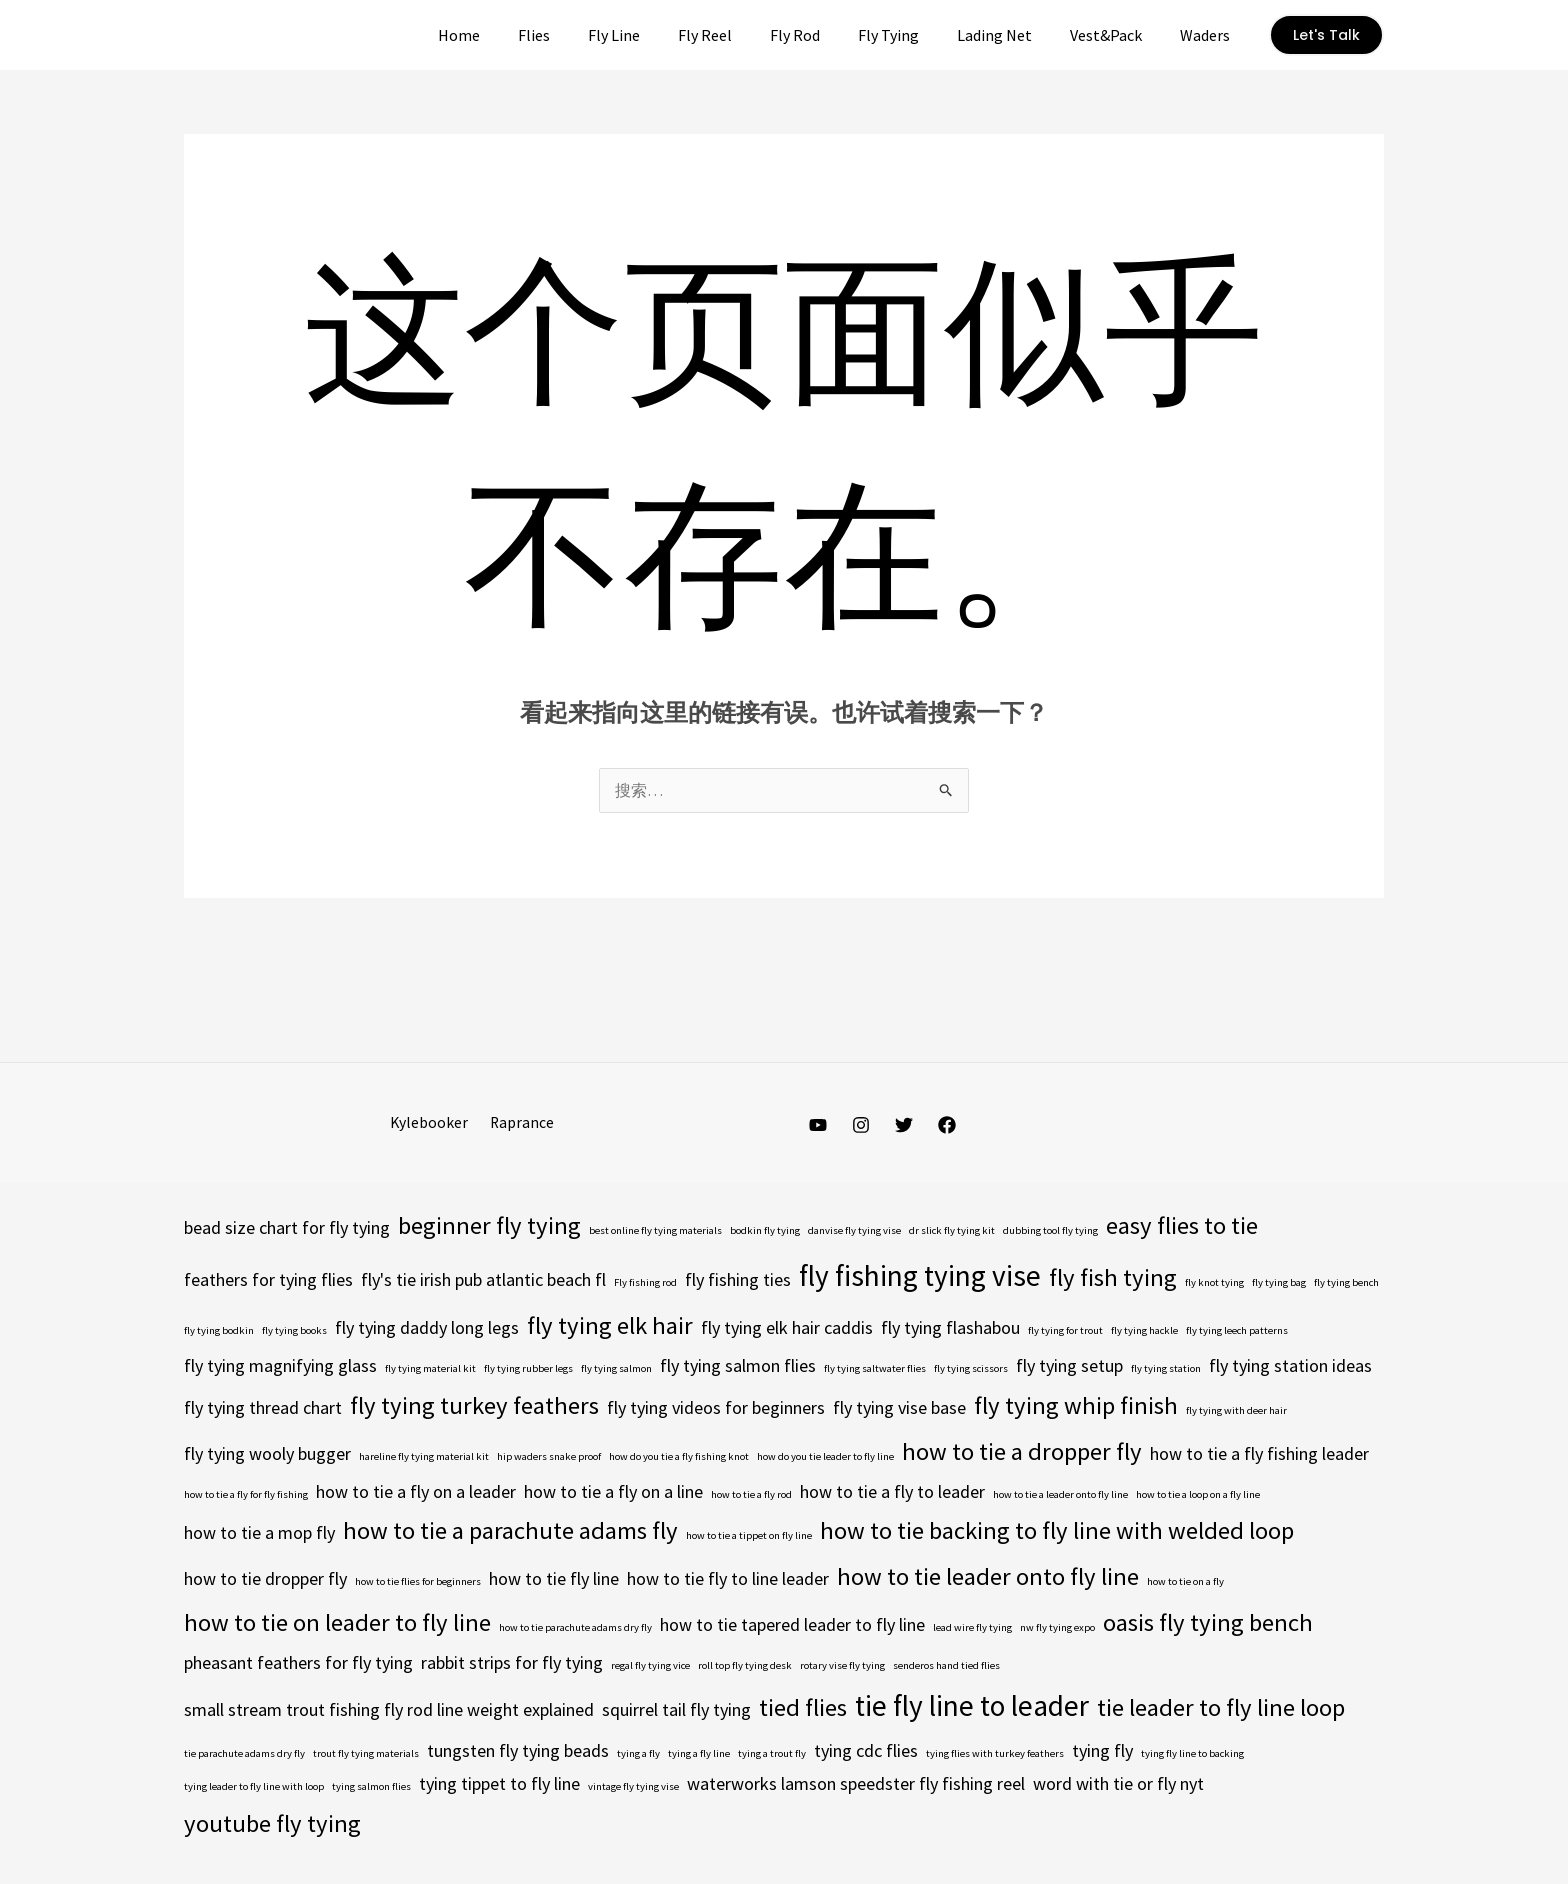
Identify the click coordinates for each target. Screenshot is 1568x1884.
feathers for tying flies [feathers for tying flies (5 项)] (268, 1280)
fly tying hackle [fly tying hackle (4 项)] (1144, 1331)
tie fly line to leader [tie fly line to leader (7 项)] (972, 1706)
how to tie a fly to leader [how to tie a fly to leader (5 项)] (892, 1492)
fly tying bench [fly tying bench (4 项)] (1346, 1283)
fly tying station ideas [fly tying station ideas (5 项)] (1290, 1366)
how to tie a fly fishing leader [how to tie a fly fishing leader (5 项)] (1259, 1454)
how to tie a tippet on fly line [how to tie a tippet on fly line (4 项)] (749, 1536)
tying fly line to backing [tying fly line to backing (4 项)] (1192, 1754)
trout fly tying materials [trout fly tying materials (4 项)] (366, 1754)
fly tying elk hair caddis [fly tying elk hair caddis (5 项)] (787, 1328)
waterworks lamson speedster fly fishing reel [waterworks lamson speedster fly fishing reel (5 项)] (856, 1784)
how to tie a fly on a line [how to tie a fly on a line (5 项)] (613, 1492)
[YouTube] (818, 1126)
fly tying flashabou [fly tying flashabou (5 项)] (950, 1328)
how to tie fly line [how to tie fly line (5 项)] (554, 1579)
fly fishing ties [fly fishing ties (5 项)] (738, 1280)
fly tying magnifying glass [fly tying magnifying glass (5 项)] (280, 1366)
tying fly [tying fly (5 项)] (1102, 1751)
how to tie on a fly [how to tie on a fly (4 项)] (1185, 1582)
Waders (1208, 35)
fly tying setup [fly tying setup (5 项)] (1069, 1366)
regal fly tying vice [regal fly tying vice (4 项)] (650, 1666)
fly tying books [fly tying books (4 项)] (294, 1331)
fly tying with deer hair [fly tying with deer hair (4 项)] (1236, 1411)
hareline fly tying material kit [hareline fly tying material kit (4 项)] (424, 1457)
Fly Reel (738, 35)
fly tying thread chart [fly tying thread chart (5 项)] (263, 1408)
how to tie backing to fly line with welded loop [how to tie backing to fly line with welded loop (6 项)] (1057, 1531)
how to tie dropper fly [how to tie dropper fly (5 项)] (265, 1579)
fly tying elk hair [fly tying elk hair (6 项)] (610, 1326)
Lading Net (1009, 35)
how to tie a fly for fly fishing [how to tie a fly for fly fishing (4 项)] (246, 1495)
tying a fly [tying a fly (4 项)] (638, 1754)
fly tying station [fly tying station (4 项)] (1166, 1369)
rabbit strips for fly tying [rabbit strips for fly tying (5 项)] (512, 1663)
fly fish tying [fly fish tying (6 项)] (1113, 1278)
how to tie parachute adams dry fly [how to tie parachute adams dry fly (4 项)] (575, 1628)
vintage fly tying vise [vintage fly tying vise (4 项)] (633, 1787)
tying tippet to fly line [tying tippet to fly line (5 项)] (499, 1784)
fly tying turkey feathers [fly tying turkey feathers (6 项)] (474, 1406)
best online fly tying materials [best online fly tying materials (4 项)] (655, 1231)
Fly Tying (909, 35)
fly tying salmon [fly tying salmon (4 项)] (616, 1369)
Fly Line (653, 35)
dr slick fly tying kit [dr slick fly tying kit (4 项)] (952, 1231)
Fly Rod (822, 35)
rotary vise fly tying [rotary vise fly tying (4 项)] (842, 1666)
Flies (579, 35)
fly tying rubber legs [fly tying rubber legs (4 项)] (528, 1369)
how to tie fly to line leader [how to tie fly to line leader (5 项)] (728, 1579)
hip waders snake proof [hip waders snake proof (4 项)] (549, 1457)
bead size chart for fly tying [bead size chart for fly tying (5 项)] (287, 1228)
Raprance (519, 1123)
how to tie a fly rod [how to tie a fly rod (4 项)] (751, 1495)
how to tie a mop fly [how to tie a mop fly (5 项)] (259, 1533)
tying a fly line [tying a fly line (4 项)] (699, 1754)
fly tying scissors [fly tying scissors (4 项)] (971, 1369)
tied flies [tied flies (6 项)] (803, 1708)
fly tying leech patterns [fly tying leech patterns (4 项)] (1237, 1331)
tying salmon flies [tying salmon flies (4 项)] (371, 1787)
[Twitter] (904, 1126)
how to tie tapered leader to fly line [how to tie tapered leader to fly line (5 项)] (792, 1625)
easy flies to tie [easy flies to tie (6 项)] (1182, 1226)
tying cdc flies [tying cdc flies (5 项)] (866, 1751)
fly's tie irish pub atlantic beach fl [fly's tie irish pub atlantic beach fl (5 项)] (483, 1280)
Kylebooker (431, 1123)
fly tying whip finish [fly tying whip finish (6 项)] (1076, 1406)
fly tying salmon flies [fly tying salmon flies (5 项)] (738, 1366)
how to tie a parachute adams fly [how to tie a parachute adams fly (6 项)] (510, 1531)
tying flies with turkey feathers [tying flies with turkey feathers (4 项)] (995, 1754)
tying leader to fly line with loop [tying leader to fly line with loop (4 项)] (254, 1787)
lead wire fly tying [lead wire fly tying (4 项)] (972, 1628)
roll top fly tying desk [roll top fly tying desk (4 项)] (745, 1666)
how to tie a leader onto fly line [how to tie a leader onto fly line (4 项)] (1060, 1495)
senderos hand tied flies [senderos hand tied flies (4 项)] (946, 1666)
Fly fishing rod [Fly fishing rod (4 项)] (645, 1283)
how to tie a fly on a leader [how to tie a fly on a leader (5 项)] (416, 1492)
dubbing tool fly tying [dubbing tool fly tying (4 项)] (1050, 1231)
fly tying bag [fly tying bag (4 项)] (1279, 1283)
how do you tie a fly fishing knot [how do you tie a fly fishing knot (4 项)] (679, 1457)
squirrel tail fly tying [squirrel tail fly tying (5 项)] (676, 1710)
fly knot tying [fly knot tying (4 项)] (1214, 1283)
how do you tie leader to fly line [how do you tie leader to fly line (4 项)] (825, 1457)
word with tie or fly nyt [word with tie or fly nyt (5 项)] (1118, 1784)
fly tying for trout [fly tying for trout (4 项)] (1065, 1331)
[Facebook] (947, 1126)
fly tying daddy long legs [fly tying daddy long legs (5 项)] (427, 1328)
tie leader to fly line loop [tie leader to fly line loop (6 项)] (1221, 1708)
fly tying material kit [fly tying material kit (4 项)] (430, 1369)
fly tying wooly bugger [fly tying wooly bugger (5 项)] (267, 1454)
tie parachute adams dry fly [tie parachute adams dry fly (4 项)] (244, 1754)
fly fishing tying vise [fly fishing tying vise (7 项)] (920, 1276)
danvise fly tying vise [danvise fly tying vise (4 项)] (854, 1231)
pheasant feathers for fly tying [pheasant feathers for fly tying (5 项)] (298, 1663)
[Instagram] (861, 1126)
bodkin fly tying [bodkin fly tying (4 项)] (765, 1231)
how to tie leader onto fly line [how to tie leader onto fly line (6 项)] (988, 1577)
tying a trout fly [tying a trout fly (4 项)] (772, 1754)
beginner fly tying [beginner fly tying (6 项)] (489, 1226)
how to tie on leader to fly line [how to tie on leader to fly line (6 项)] (337, 1623)
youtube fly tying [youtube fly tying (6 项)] (272, 1824)
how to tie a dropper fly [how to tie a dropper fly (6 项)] (1022, 1452)
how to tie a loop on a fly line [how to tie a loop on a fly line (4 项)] (1198, 1495)
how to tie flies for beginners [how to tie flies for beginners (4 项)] (418, 1582)
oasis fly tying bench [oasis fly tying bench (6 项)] (1208, 1623)
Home (510, 35)
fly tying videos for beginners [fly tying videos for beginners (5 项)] (716, 1408)
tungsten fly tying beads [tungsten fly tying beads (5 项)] (518, 1751)
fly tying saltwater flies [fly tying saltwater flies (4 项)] (875, 1369)
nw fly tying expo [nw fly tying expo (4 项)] (1057, 1628)
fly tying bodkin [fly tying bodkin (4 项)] (219, 1331)
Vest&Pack (1115, 35)
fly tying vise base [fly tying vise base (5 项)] (899, 1408)
